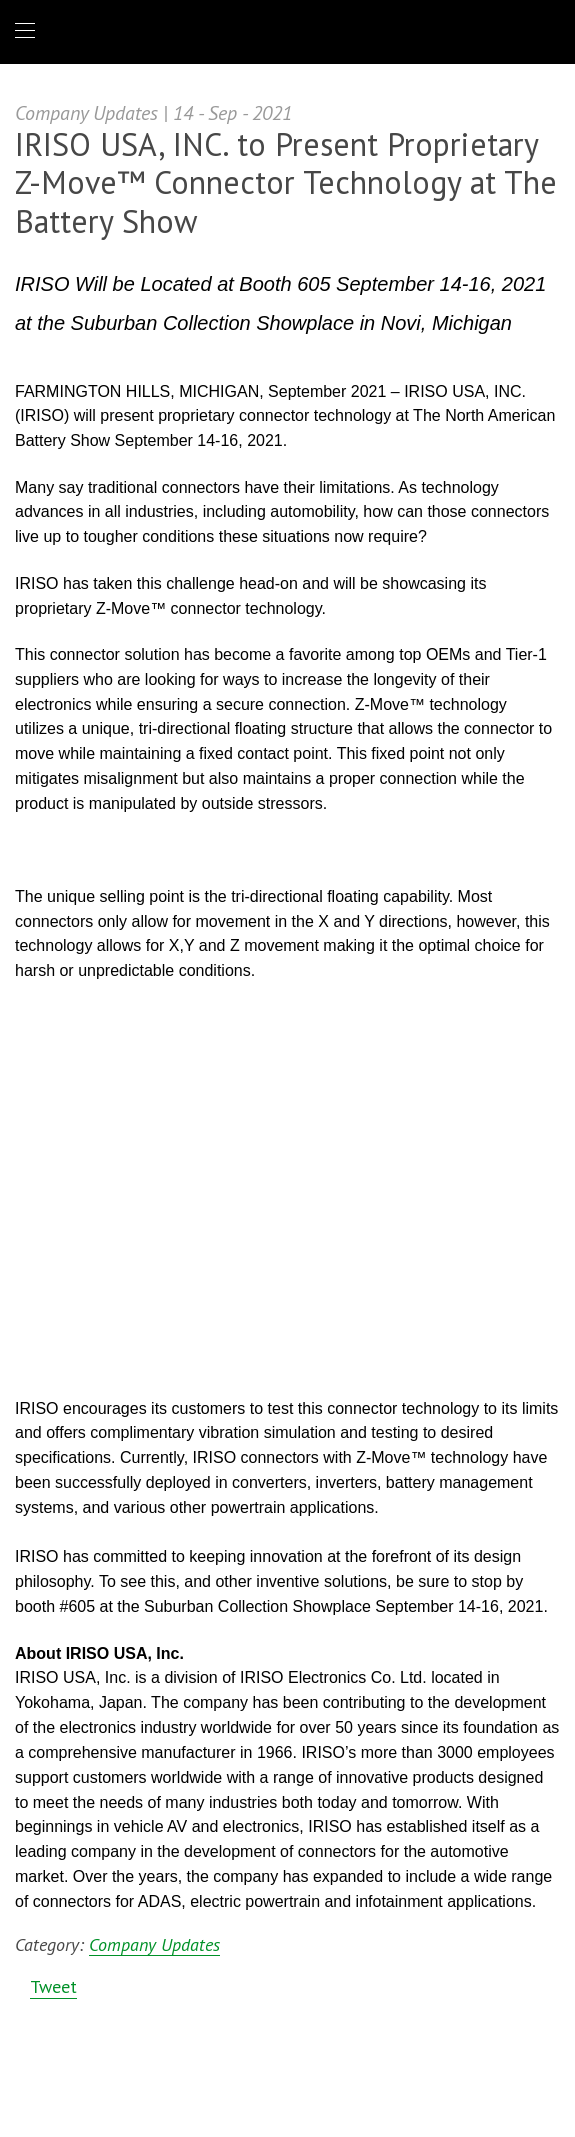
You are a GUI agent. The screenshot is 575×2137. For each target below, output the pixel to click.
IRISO (283, 30)
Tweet (53, 1987)
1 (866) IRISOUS (543, 31)
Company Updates (154, 1945)
